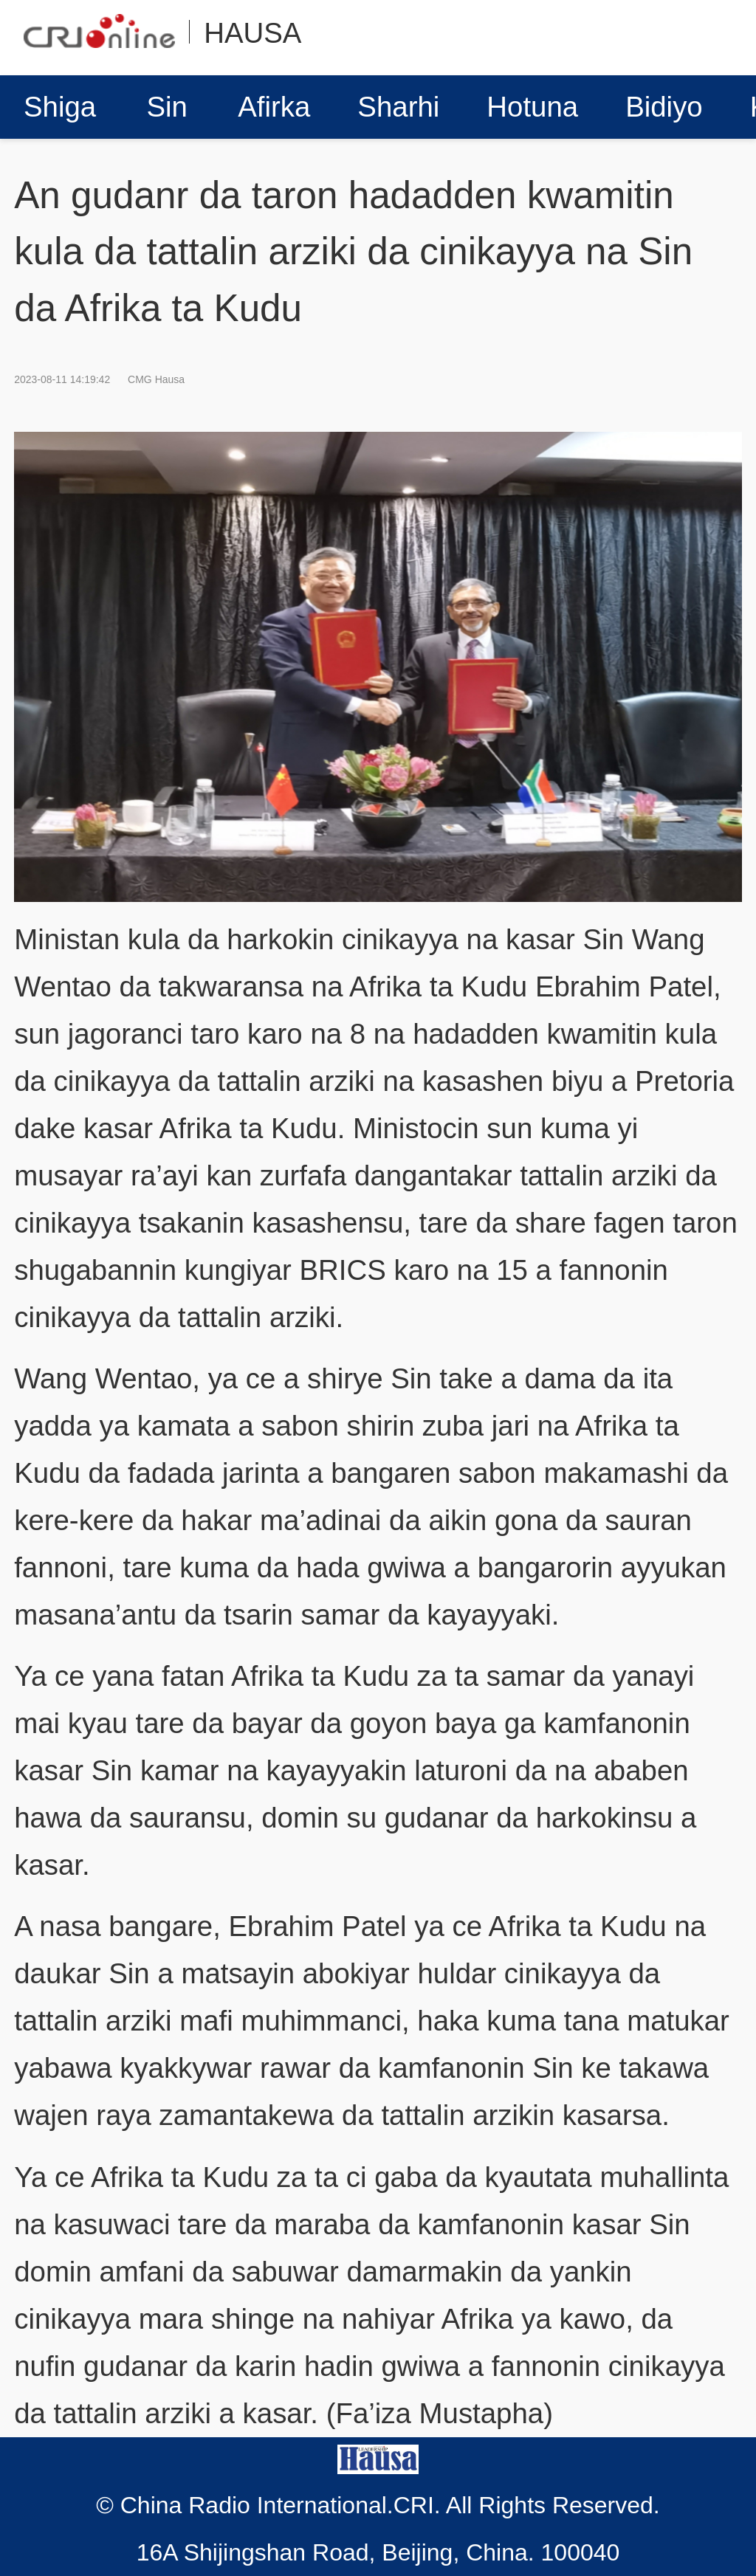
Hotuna (532, 107)
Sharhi (398, 107)
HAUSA (252, 33)
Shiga (60, 107)
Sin (167, 107)
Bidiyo (664, 107)
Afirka (274, 107)
